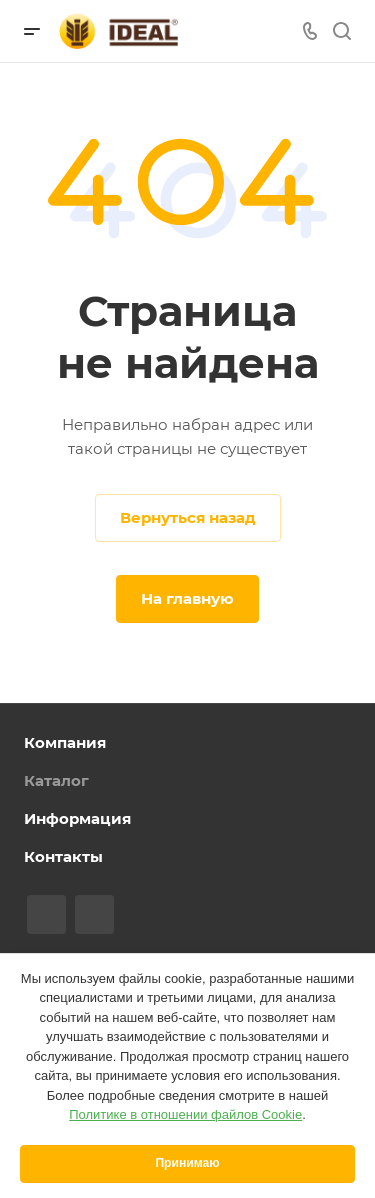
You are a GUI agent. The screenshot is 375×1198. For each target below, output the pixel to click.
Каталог (56, 780)
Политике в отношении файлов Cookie (185, 1114)
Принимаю (187, 1163)
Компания (65, 742)
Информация (77, 818)
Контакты (63, 856)
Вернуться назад (188, 517)
